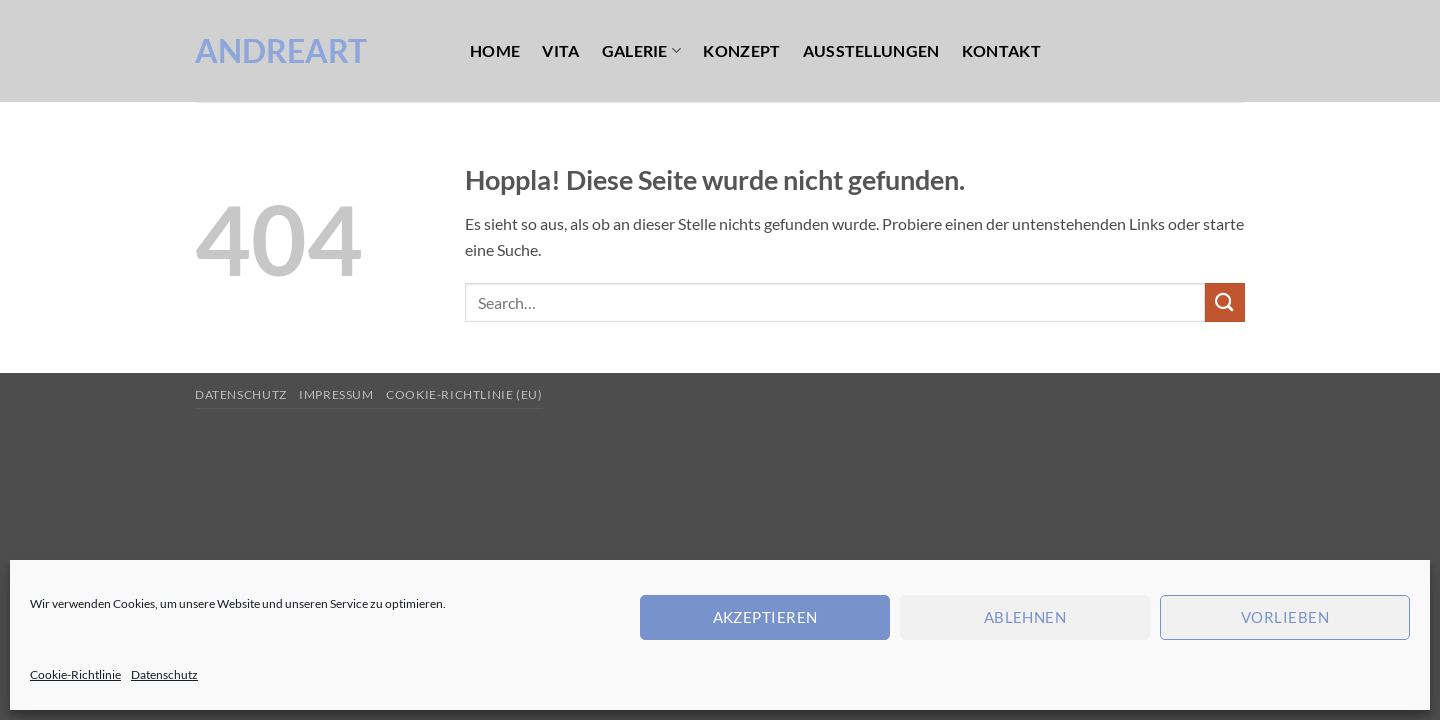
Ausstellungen (871, 50)
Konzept (741, 50)
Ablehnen (1025, 617)
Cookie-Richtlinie (75, 674)
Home (495, 50)
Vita (560, 50)
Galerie (642, 50)
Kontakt (1001, 50)
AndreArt (281, 51)
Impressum (336, 394)
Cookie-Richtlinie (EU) (464, 394)
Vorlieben (1285, 617)
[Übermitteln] (1225, 302)
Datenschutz (164, 674)
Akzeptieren (765, 617)
